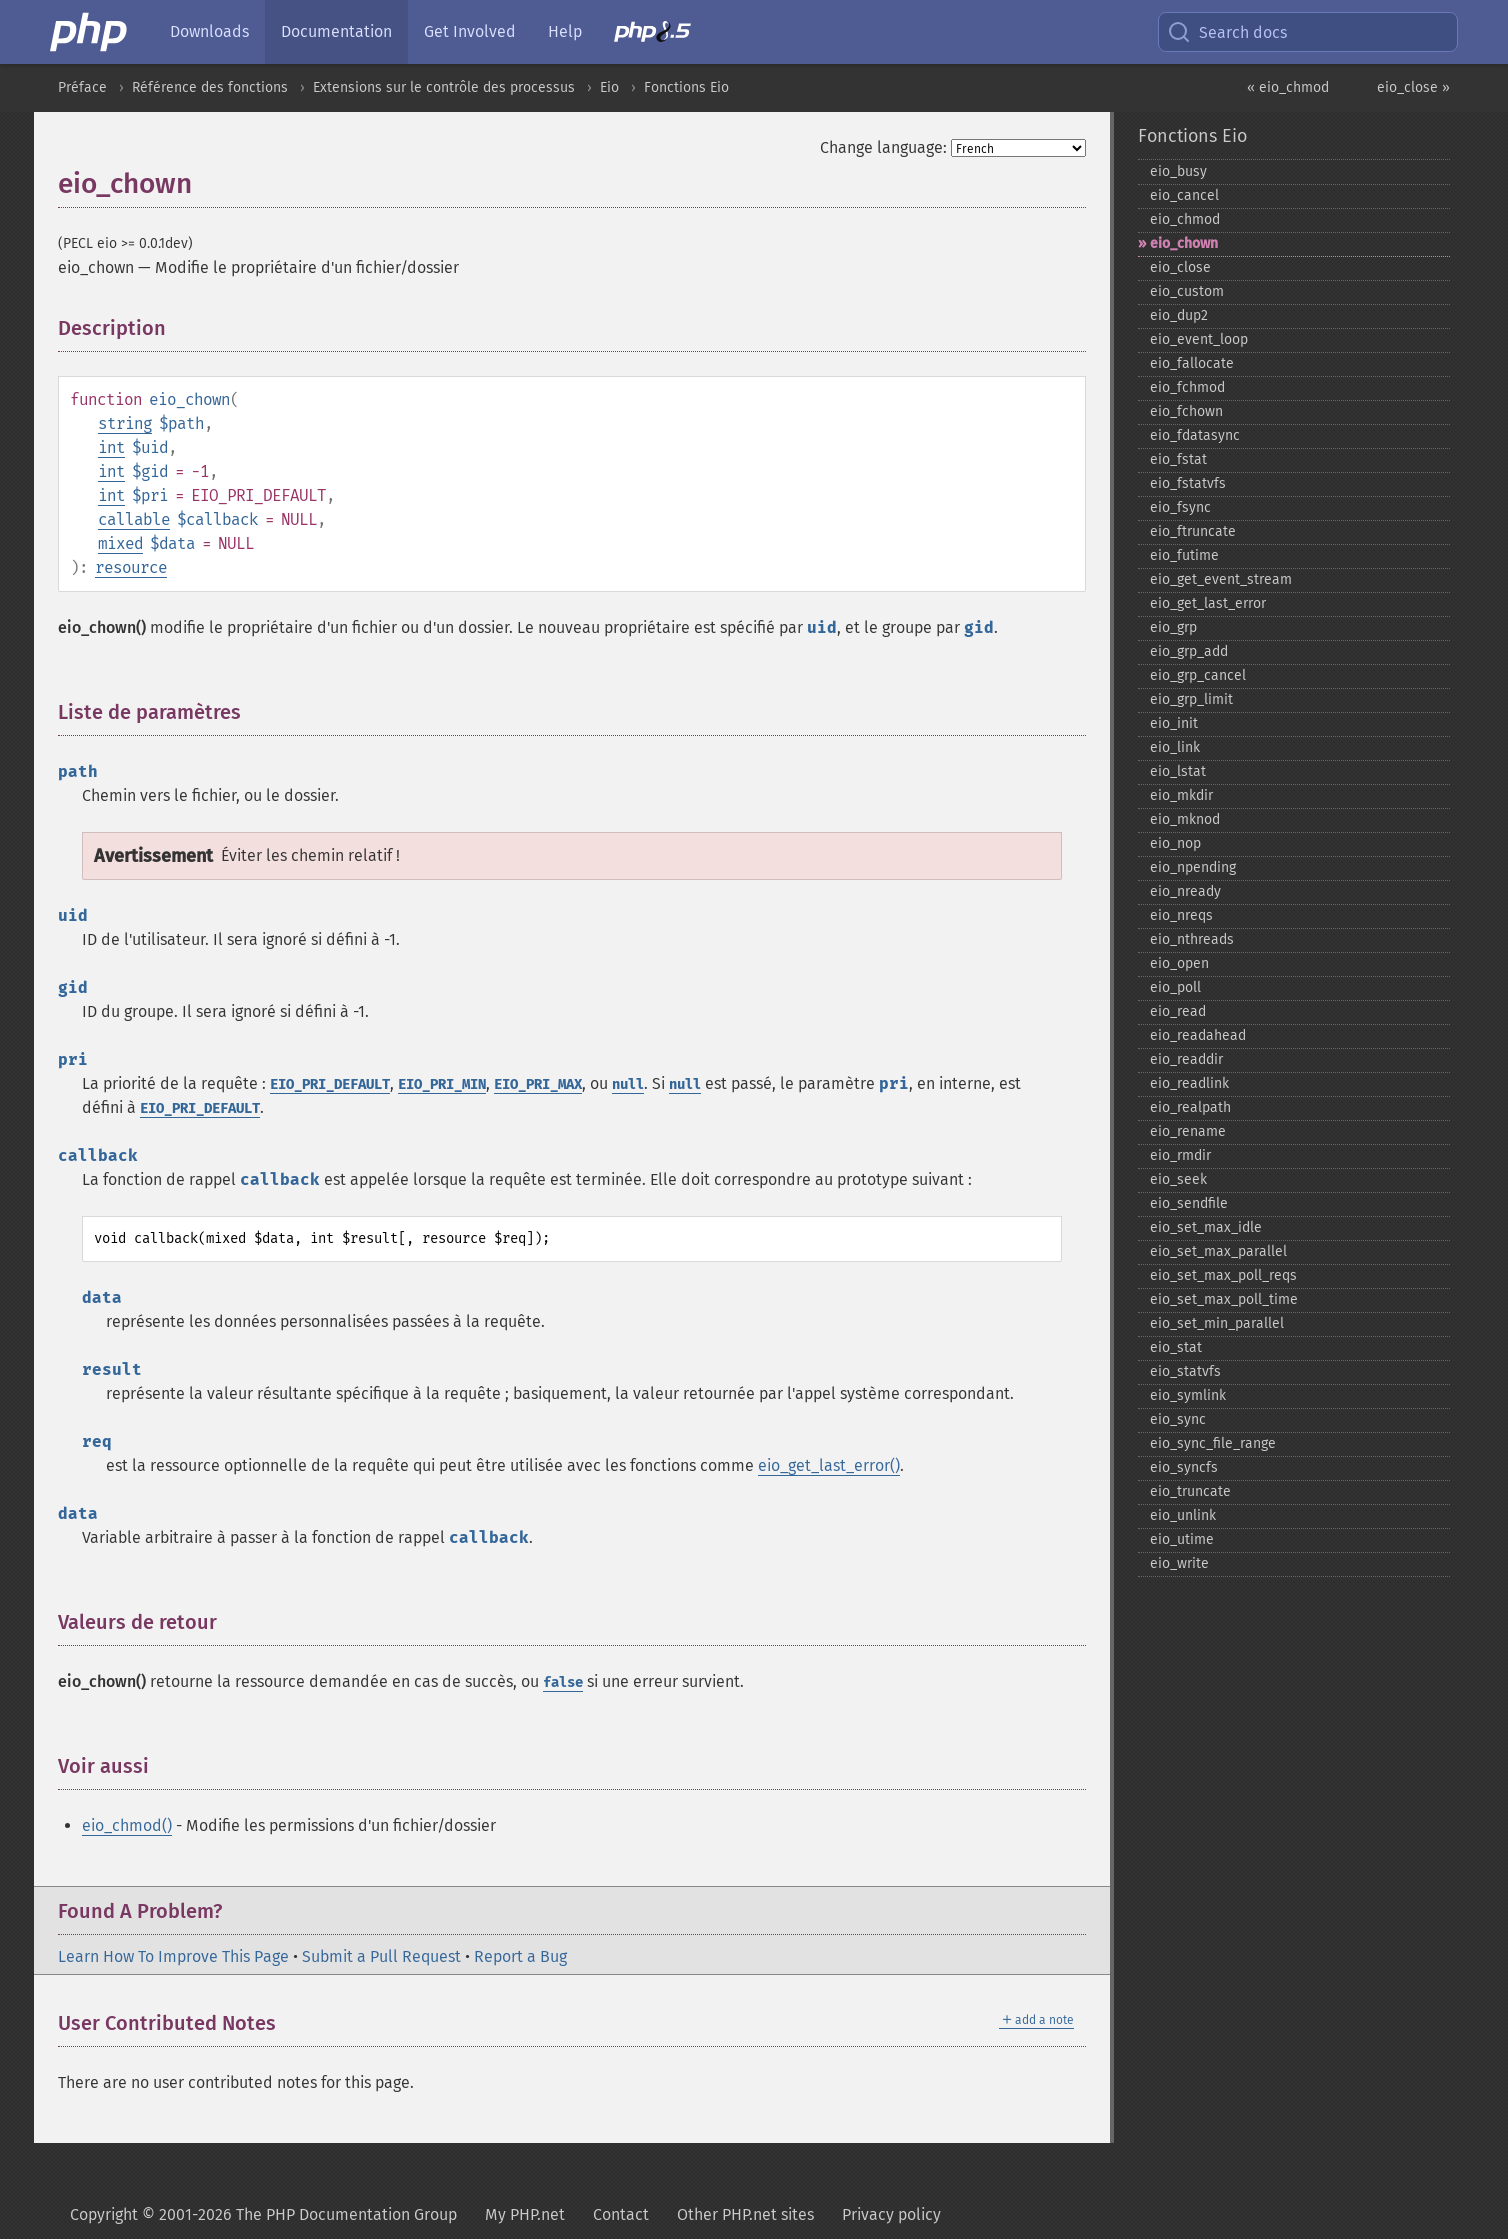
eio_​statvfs (1185, 1371)
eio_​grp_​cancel (1198, 675)
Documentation (336, 31)
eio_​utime (1182, 1539)
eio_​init (1174, 723)
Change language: (883, 147)
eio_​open (1179, 963)
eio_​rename (1188, 1131)
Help (565, 31)
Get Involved (470, 31)
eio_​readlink (1189, 1083)
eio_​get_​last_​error (1208, 603)
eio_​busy (1178, 171)
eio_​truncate (1190, 1491)
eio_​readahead (1198, 1035)
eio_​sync (1178, 1419)
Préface (82, 87)
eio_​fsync (1180, 507)
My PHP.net (525, 2214)
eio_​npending (1193, 867)
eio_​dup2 (1179, 315)
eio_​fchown (1186, 411)
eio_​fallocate (1192, 363)
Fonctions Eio (686, 87)
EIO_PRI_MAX (538, 1084)
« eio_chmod (1288, 87)
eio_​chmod (1185, 219)
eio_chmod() (127, 1825)
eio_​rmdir (1180, 1155)
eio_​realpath (1190, 1107)
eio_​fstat (1178, 459)
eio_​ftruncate (1193, 531)
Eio (609, 87)
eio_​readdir (1186, 1059)
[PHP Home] (90, 32)
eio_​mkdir (1181, 795)
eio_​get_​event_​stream (1221, 579)
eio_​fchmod (1187, 387)
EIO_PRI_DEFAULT (330, 1084)
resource (131, 567)
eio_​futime (1184, 555)
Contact (621, 2214)
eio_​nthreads (1192, 939)
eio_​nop (1175, 843)
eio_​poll (1175, 987)
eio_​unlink (1183, 1515)
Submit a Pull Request (381, 1956)
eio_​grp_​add (1189, 651)
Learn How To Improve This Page (173, 1956)
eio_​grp (1173, 627)
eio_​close (1180, 267)
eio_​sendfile (1189, 1203)
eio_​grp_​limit (1191, 699)
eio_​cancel (1184, 195)
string (125, 423)
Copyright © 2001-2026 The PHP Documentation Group (263, 2214)
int (111, 447)
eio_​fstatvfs (1188, 483)
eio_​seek (1178, 1179)
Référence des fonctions (210, 87)
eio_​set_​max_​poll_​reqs (1223, 1275)
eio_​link (1175, 747)
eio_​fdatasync (1195, 435)
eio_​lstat (1178, 771)
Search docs (1227, 32)
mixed (120, 543)
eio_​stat (1176, 1347)
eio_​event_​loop (1199, 339)
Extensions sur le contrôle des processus (444, 87)
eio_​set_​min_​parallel (1217, 1323)
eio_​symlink (1188, 1395)
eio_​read (1178, 1011)
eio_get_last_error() (829, 1465)
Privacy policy (891, 2214)
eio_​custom (1187, 291)
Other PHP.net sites (745, 2214)
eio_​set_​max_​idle (1206, 1227)
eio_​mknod (1185, 819)
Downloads (209, 31)
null (628, 1084)
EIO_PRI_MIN (442, 1084)
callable (134, 519)
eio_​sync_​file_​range (1213, 1443)
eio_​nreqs (1181, 915)
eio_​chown (1184, 243)
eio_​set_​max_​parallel (1218, 1251)
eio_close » (1413, 87)
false (563, 1682)
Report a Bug (520, 1956)
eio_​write (1179, 1563)
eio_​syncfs (1184, 1467)
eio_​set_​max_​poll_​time (1224, 1299)
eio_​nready (1185, 891)
